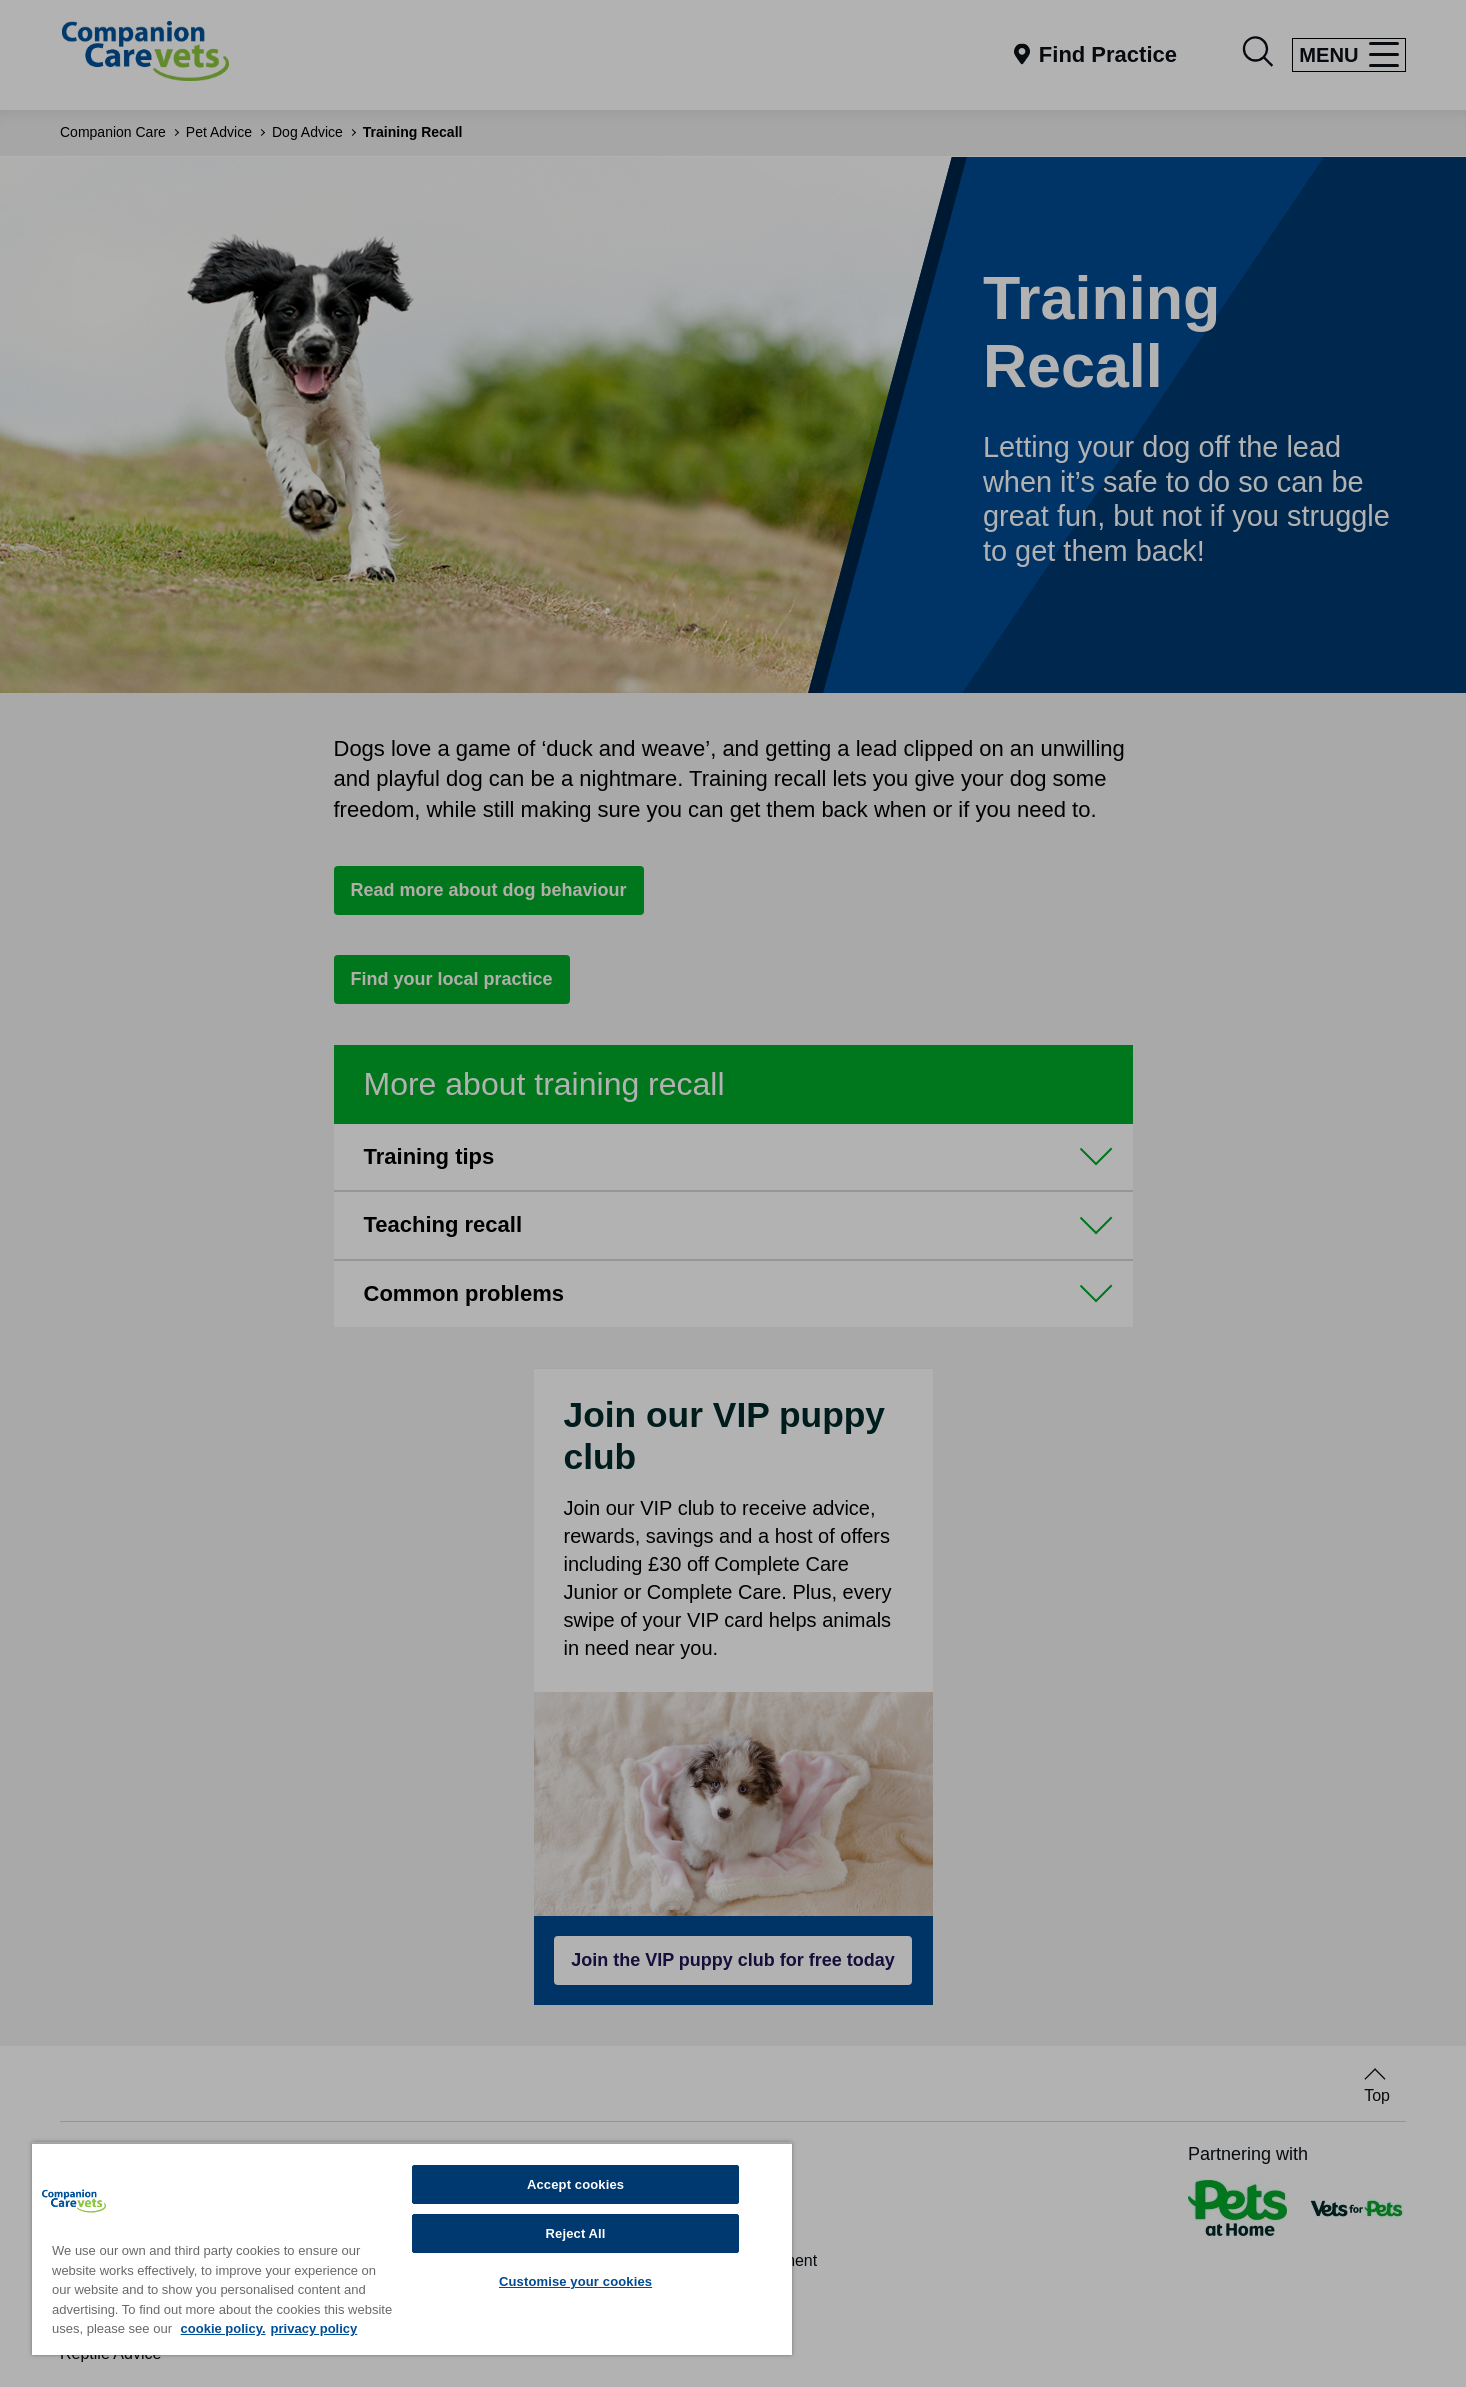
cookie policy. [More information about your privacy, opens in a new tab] (223, 2328)
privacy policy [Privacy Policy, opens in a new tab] (314, 2328)
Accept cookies (575, 2184)
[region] (412, 2248)
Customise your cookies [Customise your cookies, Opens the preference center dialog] (575, 2281)
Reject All (576, 2233)
